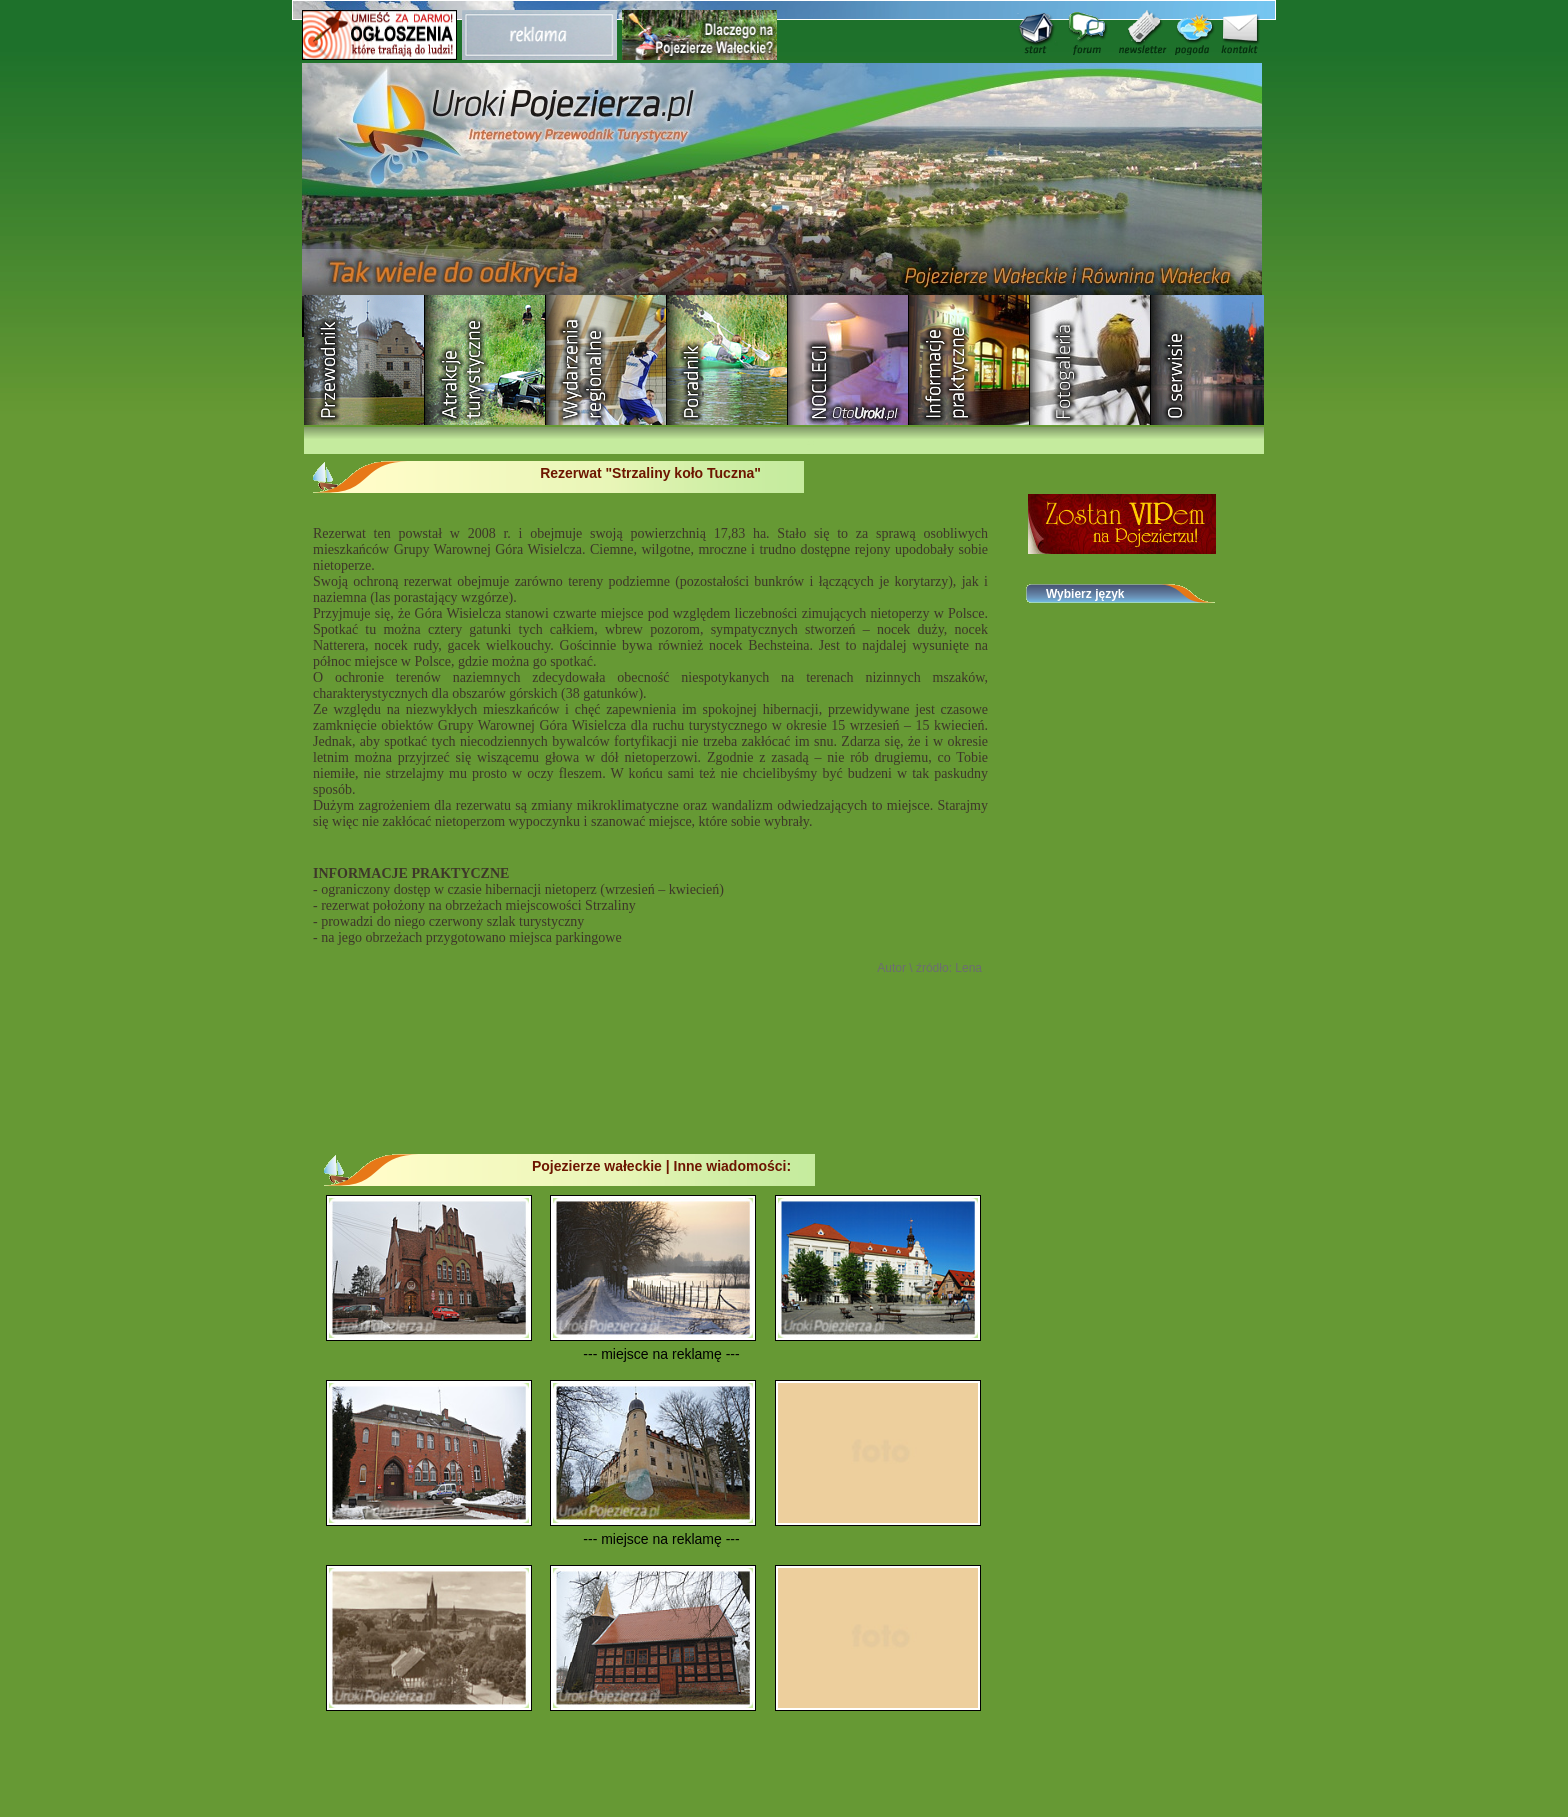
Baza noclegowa (848, 360)
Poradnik (727, 360)
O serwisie (1211, 360)
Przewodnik (364, 360)
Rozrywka (485, 360)
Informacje (969, 360)
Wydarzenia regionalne (606, 360)
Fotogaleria (1090, 360)
